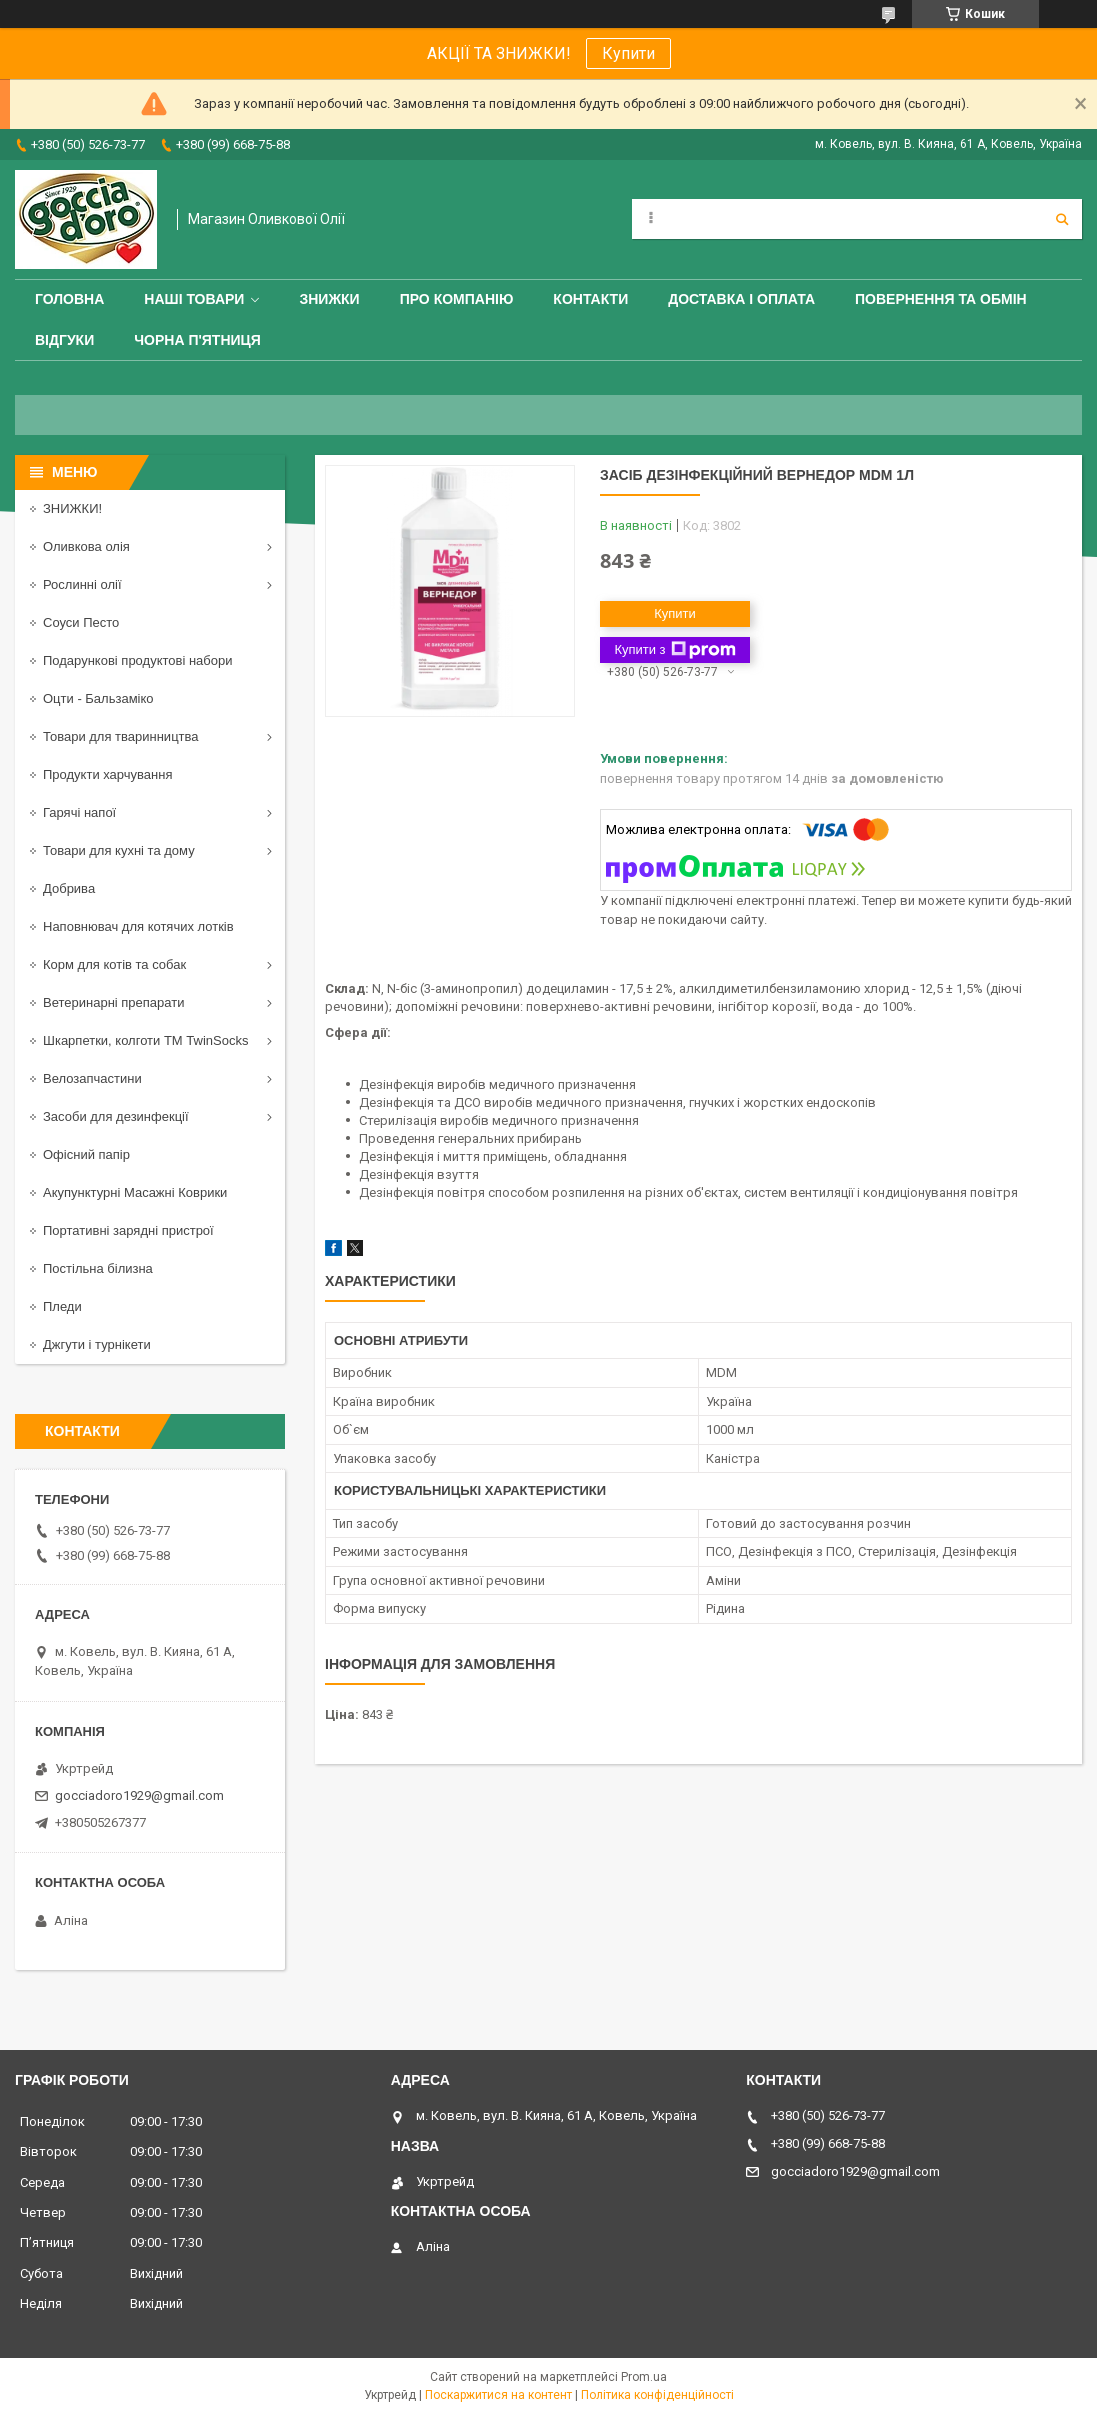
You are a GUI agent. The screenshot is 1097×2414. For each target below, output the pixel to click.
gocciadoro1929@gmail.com (139, 1795)
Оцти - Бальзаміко (98, 698)
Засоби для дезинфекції (116, 1116)
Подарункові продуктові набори (138, 660)
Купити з (674, 650)
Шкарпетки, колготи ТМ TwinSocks (145, 1040)
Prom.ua (644, 2377)
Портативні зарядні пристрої (128, 1230)
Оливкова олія (86, 546)
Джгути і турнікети (97, 1344)
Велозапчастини (92, 1078)
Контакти (590, 299)
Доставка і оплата (741, 299)
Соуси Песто (81, 622)
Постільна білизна (98, 1268)
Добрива (69, 888)
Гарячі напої (79, 812)
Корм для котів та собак (114, 964)
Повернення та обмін (941, 299)
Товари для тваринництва (121, 736)
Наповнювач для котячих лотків (138, 926)
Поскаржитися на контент (498, 2395)
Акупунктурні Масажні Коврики (135, 1192)
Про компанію (457, 299)
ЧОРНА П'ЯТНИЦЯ (197, 340)
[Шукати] (1062, 219)
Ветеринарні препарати (113, 1002)
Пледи (62, 1306)
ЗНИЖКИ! (72, 508)
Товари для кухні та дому (119, 850)
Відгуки (64, 340)
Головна (69, 299)
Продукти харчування (107, 774)
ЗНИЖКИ (329, 299)
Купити (628, 53)
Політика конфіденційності (657, 2395)
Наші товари (194, 299)
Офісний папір (86, 1154)
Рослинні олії (82, 584)
